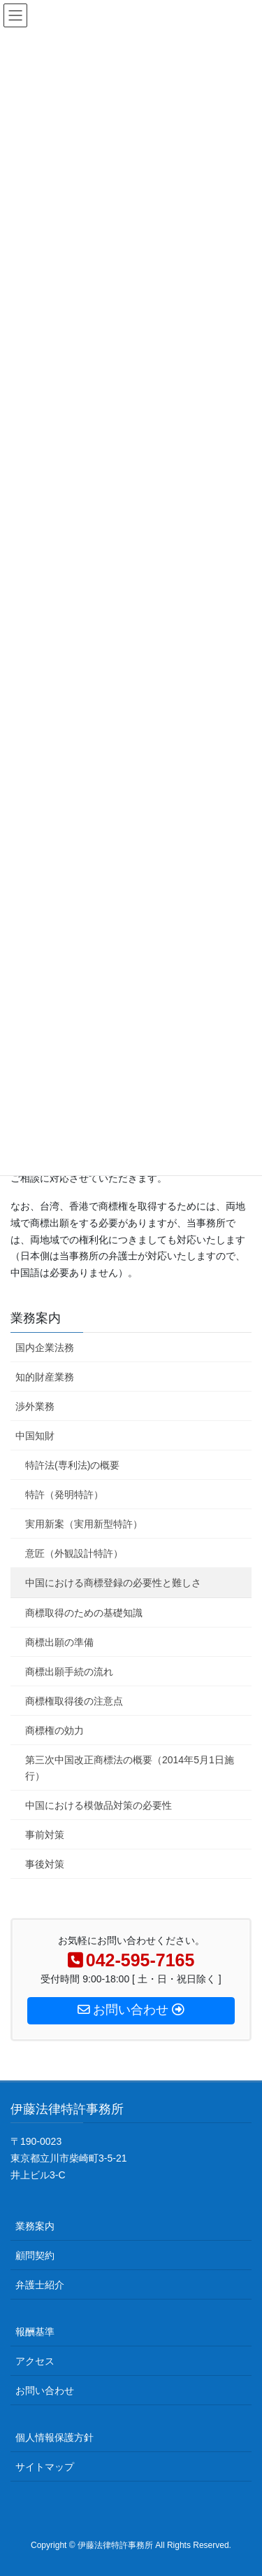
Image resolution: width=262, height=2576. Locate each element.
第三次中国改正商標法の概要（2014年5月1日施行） (129, 1768)
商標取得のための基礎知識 (84, 1612)
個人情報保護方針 (54, 2437)
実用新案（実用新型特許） (84, 1524)
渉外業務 (34, 1406)
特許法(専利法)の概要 (72, 1465)
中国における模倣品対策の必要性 (98, 1805)
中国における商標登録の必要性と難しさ (113, 1582)
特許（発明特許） (64, 1494)
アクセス (34, 2361)
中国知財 (34, 1435)
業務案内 (35, 1318)
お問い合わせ (44, 2390)
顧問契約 (34, 2255)
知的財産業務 (44, 1376)
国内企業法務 (44, 1347)
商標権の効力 (54, 1730)
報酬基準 (34, 2331)
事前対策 (44, 1834)
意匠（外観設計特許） (74, 1553)
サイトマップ (44, 2466)
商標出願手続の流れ (69, 1671)
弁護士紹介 (39, 2284)
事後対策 (44, 1864)
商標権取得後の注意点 (74, 1701)
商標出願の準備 (59, 1642)
